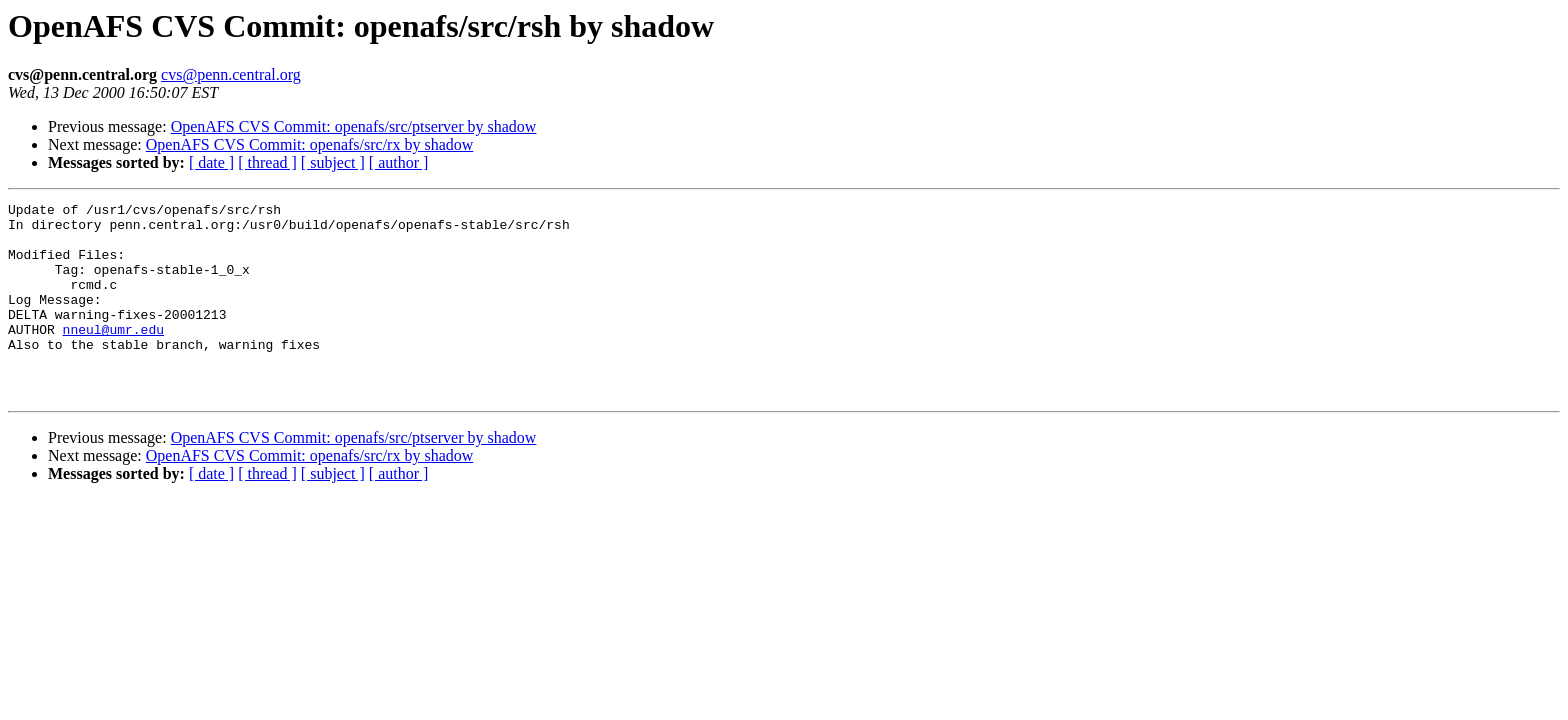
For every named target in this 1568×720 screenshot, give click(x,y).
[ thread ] (267, 162)
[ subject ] (333, 162)
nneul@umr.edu (113, 356)
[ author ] (399, 162)
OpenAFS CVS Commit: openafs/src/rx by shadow (310, 144)
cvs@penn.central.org (231, 74)
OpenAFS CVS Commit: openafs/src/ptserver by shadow (354, 126)
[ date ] (211, 162)
